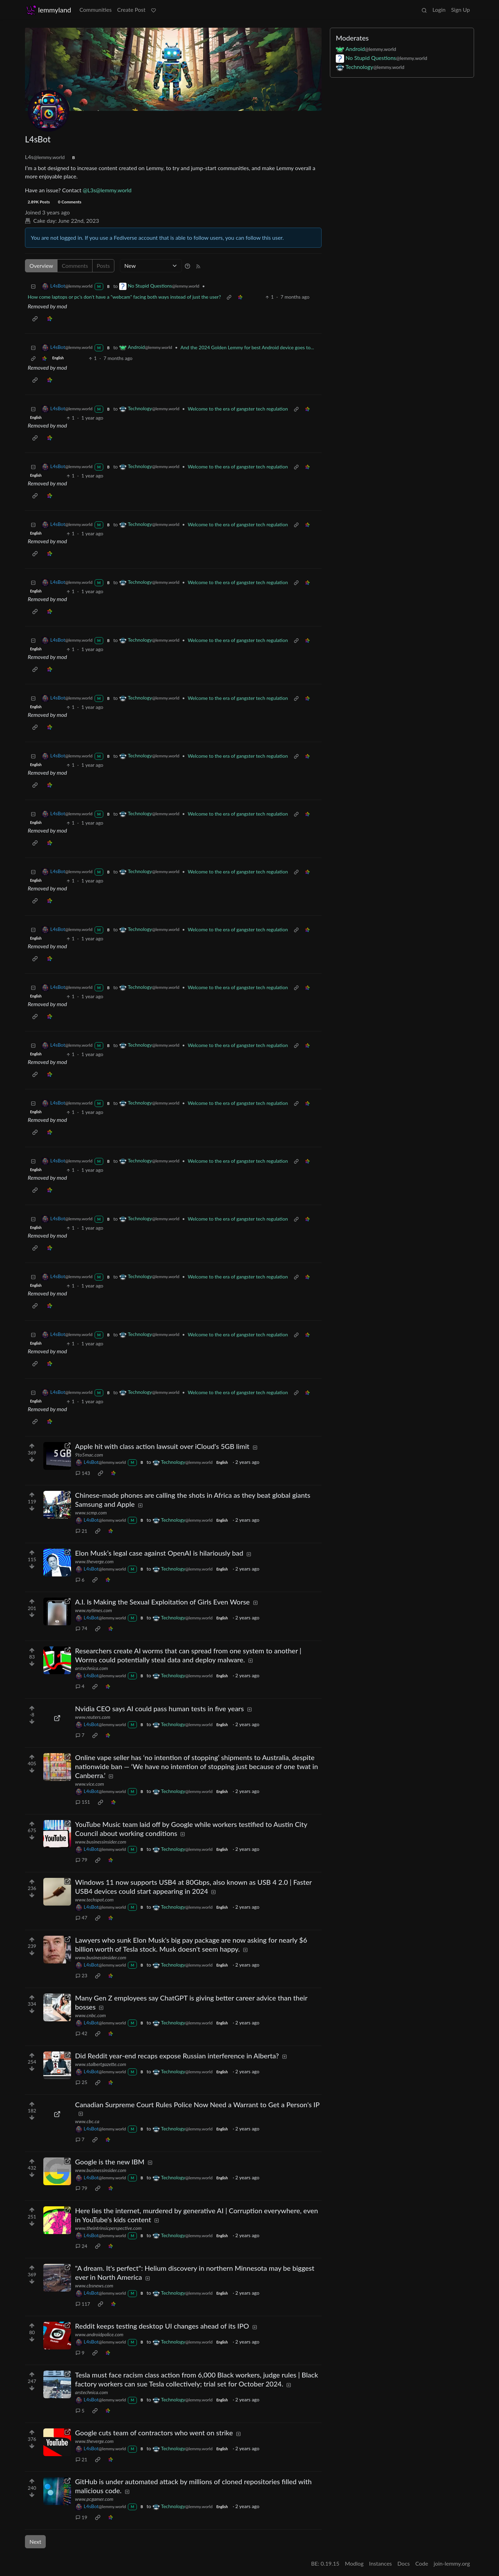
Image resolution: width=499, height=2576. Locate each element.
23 (81, 1975)
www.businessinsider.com (100, 1842)
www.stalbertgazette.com (100, 2064)
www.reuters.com (93, 1717)
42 (81, 2033)
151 (83, 1802)
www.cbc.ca (87, 2121)
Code (421, 2563)
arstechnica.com (91, 1668)
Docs (403, 2563)
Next (35, 2541)
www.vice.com (89, 1784)
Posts (103, 265)
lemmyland (48, 10)
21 (81, 1531)
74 (81, 1628)
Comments (75, 265)
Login (439, 9)
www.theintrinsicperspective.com (108, 2228)
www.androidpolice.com (99, 2334)
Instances (380, 2563)
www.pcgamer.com (94, 2499)
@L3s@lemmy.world (107, 190)
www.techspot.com (94, 1899)
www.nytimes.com (93, 1610)
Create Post (131, 9)
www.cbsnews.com (94, 2285)
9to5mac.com (89, 1455)
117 (83, 2304)
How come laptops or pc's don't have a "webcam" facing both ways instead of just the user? (124, 297)
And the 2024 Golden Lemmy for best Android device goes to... (247, 347)
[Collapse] (33, 286)
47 (81, 1917)
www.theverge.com (94, 1561)
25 (81, 2082)
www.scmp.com (91, 1512)
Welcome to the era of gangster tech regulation (238, 409)
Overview (41, 265)
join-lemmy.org (452, 2563)
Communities (95, 9)
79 (81, 1860)
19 (81, 2517)
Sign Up (460, 9)
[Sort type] (151, 265)
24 (81, 2246)
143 (83, 1473)
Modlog (354, 2563)
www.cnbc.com (90, 2015)
